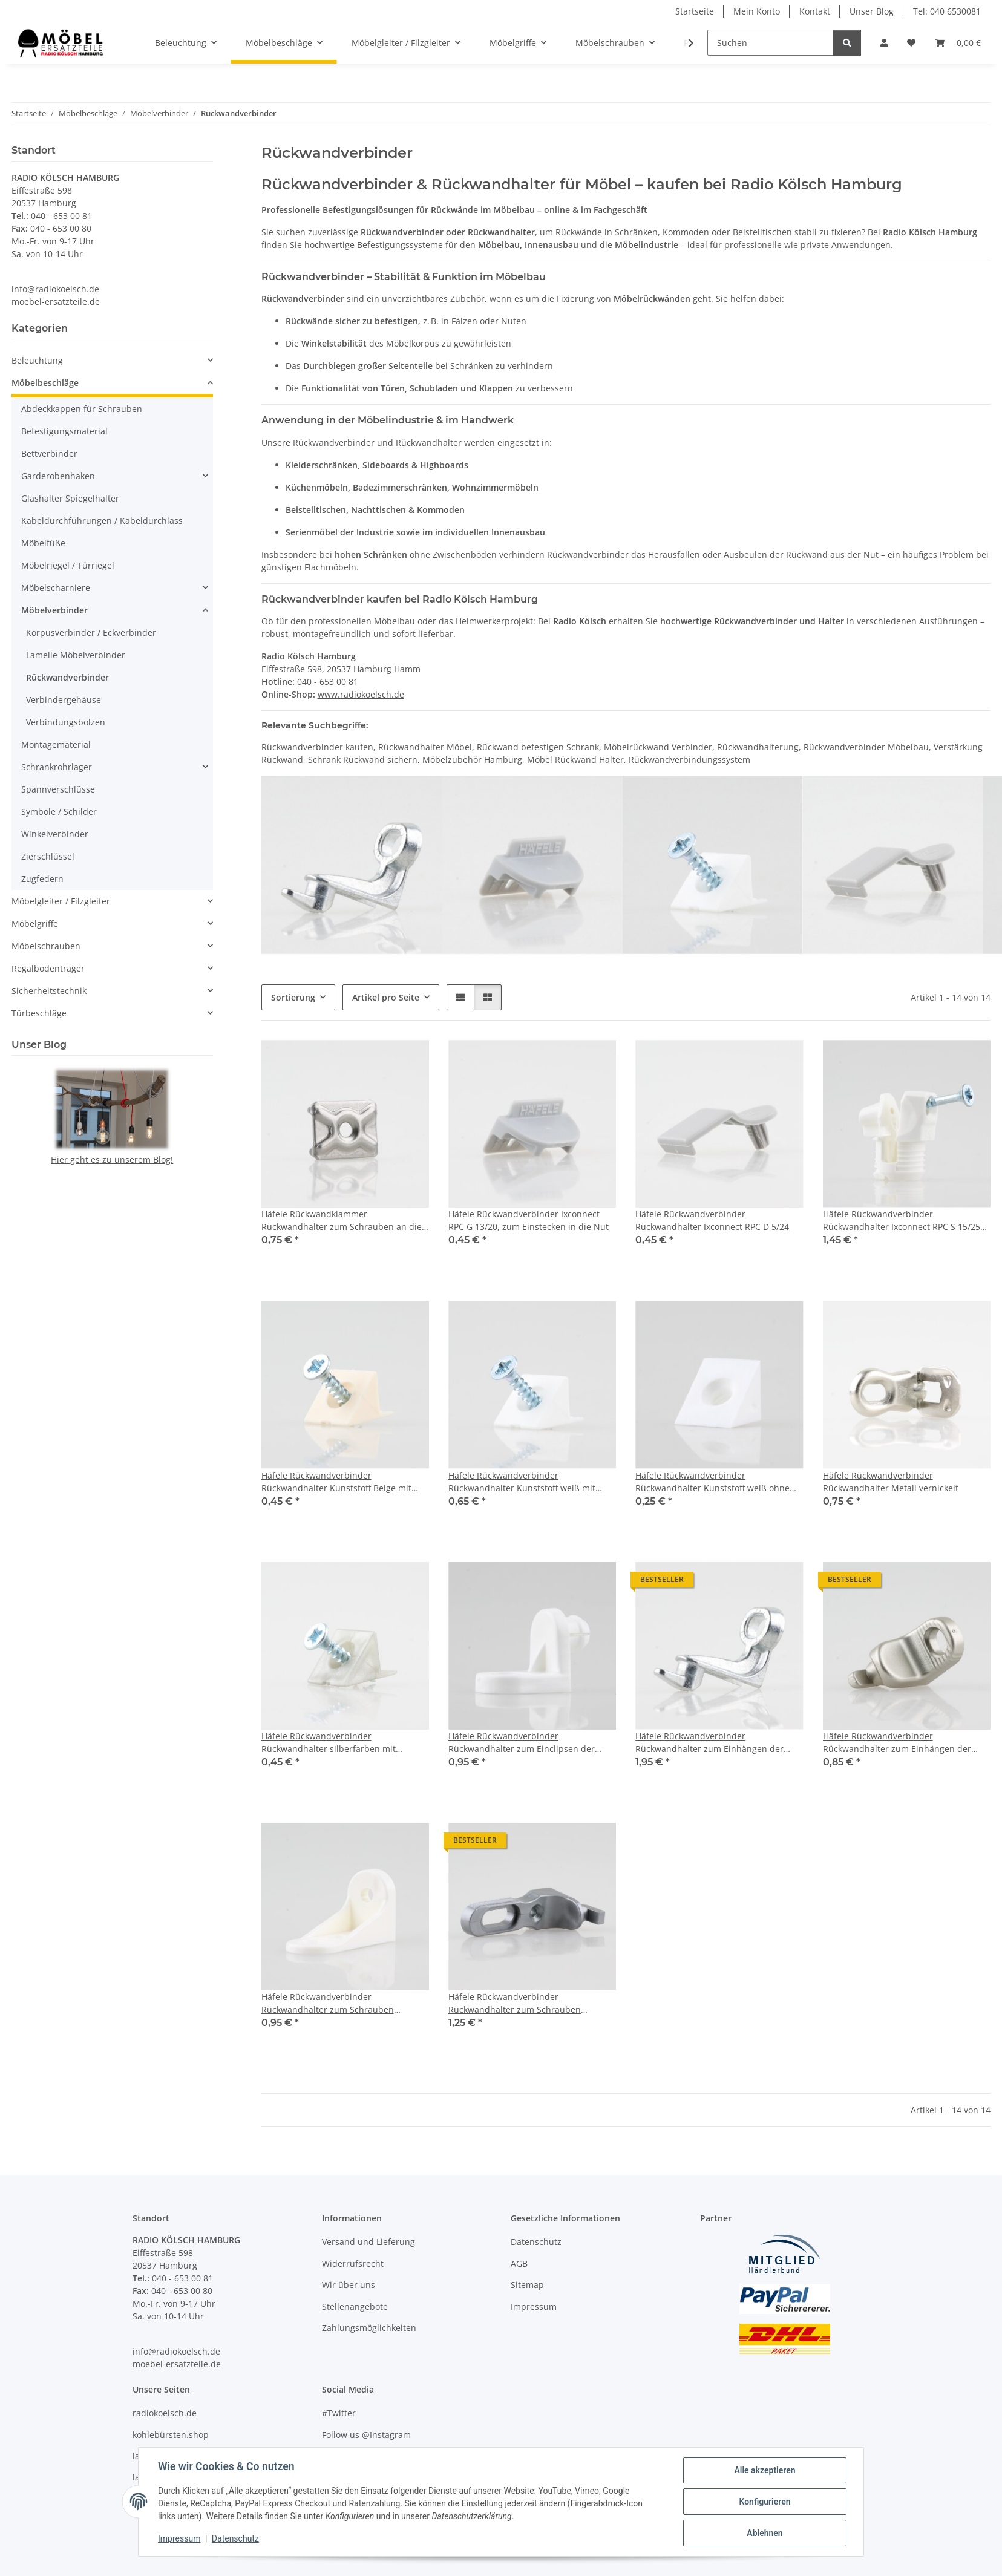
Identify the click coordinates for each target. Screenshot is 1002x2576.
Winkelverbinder (54, 834)
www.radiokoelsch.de (361, 694)
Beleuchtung (37, 360)
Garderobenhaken (58, 476)
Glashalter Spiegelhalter (70, 498)
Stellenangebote (355, 2306)
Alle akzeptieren (764, 2470)
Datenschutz (235, 2538)
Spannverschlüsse (58, 789)
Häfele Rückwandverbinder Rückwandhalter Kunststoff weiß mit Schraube (521, 1481)
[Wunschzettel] (911, 43)
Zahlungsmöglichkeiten (369, 2327)
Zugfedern (42, 878)
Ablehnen (764, 2533)
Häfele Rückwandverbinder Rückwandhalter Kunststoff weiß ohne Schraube (712, 1481)
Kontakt (814, 11)
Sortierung (293, 997)
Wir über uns (348, 2284)
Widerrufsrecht (353, 2263)
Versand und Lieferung (368, 2241)
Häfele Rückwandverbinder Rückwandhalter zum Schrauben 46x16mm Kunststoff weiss (327, 2003)
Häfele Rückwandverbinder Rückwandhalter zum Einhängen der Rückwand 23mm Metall (709, 1742)
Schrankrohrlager (56, 767)
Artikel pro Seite (385, 997)
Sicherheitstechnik (49, 990)
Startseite (694, 11)
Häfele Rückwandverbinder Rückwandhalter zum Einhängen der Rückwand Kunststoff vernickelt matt (897, 1742)
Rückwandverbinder (67, 677)
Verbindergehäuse (63, 699)
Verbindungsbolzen (65, 722)
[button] (884, 43)
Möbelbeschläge (45, 382)
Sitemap (527, 2284)
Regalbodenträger (48, 968)
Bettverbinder (49, 453)
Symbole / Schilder (59, 811)
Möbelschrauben (45, 946)
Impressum (179, 2538)
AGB (519, 2263)
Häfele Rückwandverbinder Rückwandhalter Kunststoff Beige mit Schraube (336, 1481)
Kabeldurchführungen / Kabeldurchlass (102, 520)
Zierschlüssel (47, 856)
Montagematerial (56, 744)
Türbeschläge (39, 1013)
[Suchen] (770, 43)
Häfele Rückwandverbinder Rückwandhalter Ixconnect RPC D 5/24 (712, 1220)
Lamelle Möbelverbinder (75, 655)
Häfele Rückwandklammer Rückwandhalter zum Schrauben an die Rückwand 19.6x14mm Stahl (341, 1220)
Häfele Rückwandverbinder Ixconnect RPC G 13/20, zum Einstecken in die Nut (528, 1220)
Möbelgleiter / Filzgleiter (60, 901)
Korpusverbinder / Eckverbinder (91, 632)
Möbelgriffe (34, 923)
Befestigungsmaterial (64, 431)
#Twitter (339, 2413)
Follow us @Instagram (366, 2434)
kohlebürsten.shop (171, 2434)
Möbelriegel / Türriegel (67, 565)
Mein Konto (756, 11)
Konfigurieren (764, 2501)
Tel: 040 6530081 (947, 11)
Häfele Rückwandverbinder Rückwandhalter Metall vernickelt (890, 1481)
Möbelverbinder (54, 610)
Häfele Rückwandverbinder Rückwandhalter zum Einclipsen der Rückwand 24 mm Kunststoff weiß (521, 1742)
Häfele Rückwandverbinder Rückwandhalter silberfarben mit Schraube (328, 1742)
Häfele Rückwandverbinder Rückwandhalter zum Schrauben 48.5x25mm (514, 2003)
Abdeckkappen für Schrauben (81, 408)
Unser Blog (872, 11)
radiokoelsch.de (165, 2413)
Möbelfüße (43, 543)
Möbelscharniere (55, 587)
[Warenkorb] (958, 43)
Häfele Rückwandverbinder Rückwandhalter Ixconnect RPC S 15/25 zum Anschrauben (901, 1220)
